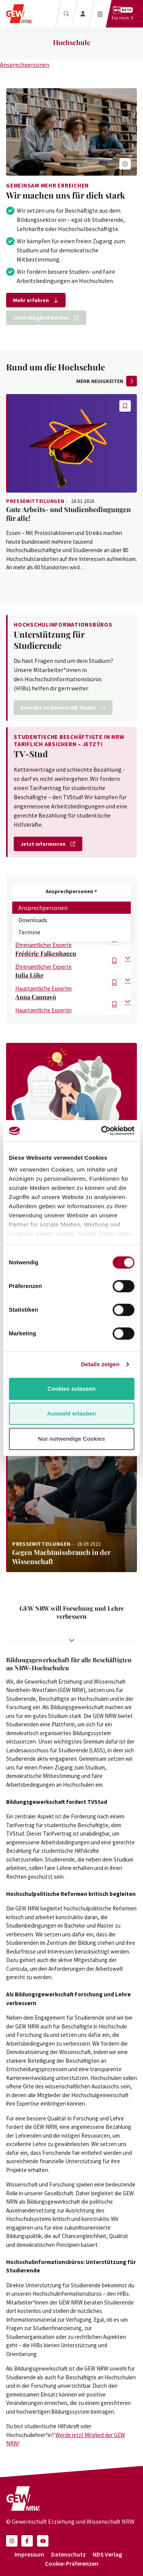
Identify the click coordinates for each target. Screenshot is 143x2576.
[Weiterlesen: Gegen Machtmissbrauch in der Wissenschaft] (71, 1485)
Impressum (29, 2554)
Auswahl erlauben (71, 1413)
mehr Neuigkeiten (106, 381)
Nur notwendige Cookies (71, 1438)
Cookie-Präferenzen (71, 2563)
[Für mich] (123, 13)
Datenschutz (68, 2554)
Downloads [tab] (32, 920)
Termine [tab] (29, 932)
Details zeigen (100, 1364)
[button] (125, 164)
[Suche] (66, 13)
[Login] (83, 13)
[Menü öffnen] (100, 13)
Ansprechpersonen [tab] (42, 907)
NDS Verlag (107, 2554)
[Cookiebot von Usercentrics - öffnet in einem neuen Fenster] (101, 1131)
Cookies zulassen (72, 1388)
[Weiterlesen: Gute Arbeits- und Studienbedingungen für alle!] (71, 443)
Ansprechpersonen (24, 64)
